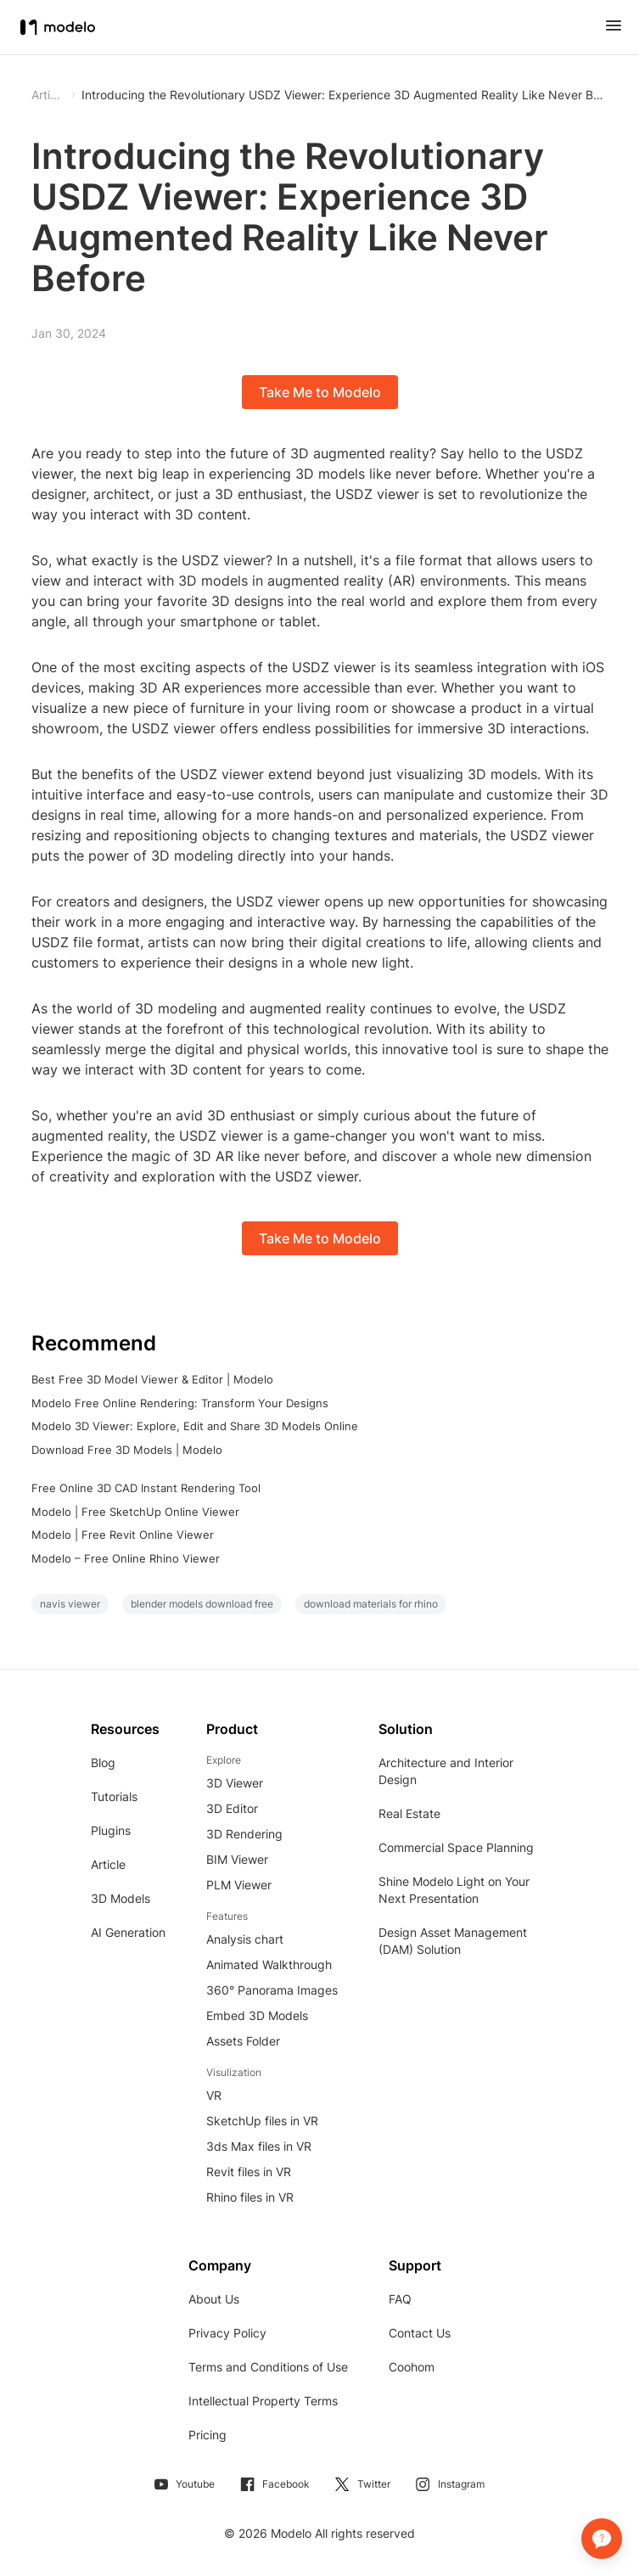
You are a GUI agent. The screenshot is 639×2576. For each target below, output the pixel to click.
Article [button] (48, 95)
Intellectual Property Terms (263, 2401)
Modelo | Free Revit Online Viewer (122, 1534)
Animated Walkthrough (269, 1964)
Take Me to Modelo (320, 392)
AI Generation (128, 1932)
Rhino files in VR (250, 2197)
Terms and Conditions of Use (268, 2367)
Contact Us (420, 2333)
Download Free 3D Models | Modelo (126, 1449)
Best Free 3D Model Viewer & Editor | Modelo (152, 1379)
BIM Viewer (237, 1859)
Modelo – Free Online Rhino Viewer (125, 1558)
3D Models (120, 1898)
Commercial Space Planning (456, 1847)
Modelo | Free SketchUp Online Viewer (135, 1511)
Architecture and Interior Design (445, 1771)
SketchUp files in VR (262, 2120)
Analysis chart (244, 1939)
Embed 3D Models (257, 2015)
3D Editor (232, 1808)
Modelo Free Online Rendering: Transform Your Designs (179, 1403)
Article (108, 1864)
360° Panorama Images (272, 1990)
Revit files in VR (248, 2171)
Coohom (411, 2367)
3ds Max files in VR (258, 2146)
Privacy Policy (227, 2333)
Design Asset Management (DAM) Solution (452, 1940)
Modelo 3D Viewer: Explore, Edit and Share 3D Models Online (194, 1426)
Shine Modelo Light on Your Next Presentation (454, 1889)
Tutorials (114, 1796)
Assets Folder (243, 2041)
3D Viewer (234, 1783)
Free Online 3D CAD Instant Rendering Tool (146, 1488)
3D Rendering (244, 1834)
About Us (213, 2299)
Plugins (111, 1830)
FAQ (400, 2299)
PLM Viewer (239, 1884)
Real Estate (409, 1813)
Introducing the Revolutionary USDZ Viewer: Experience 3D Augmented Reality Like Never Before (344, 95)
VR (213, 2095)
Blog (103, 1762)
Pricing (207, 2434)
